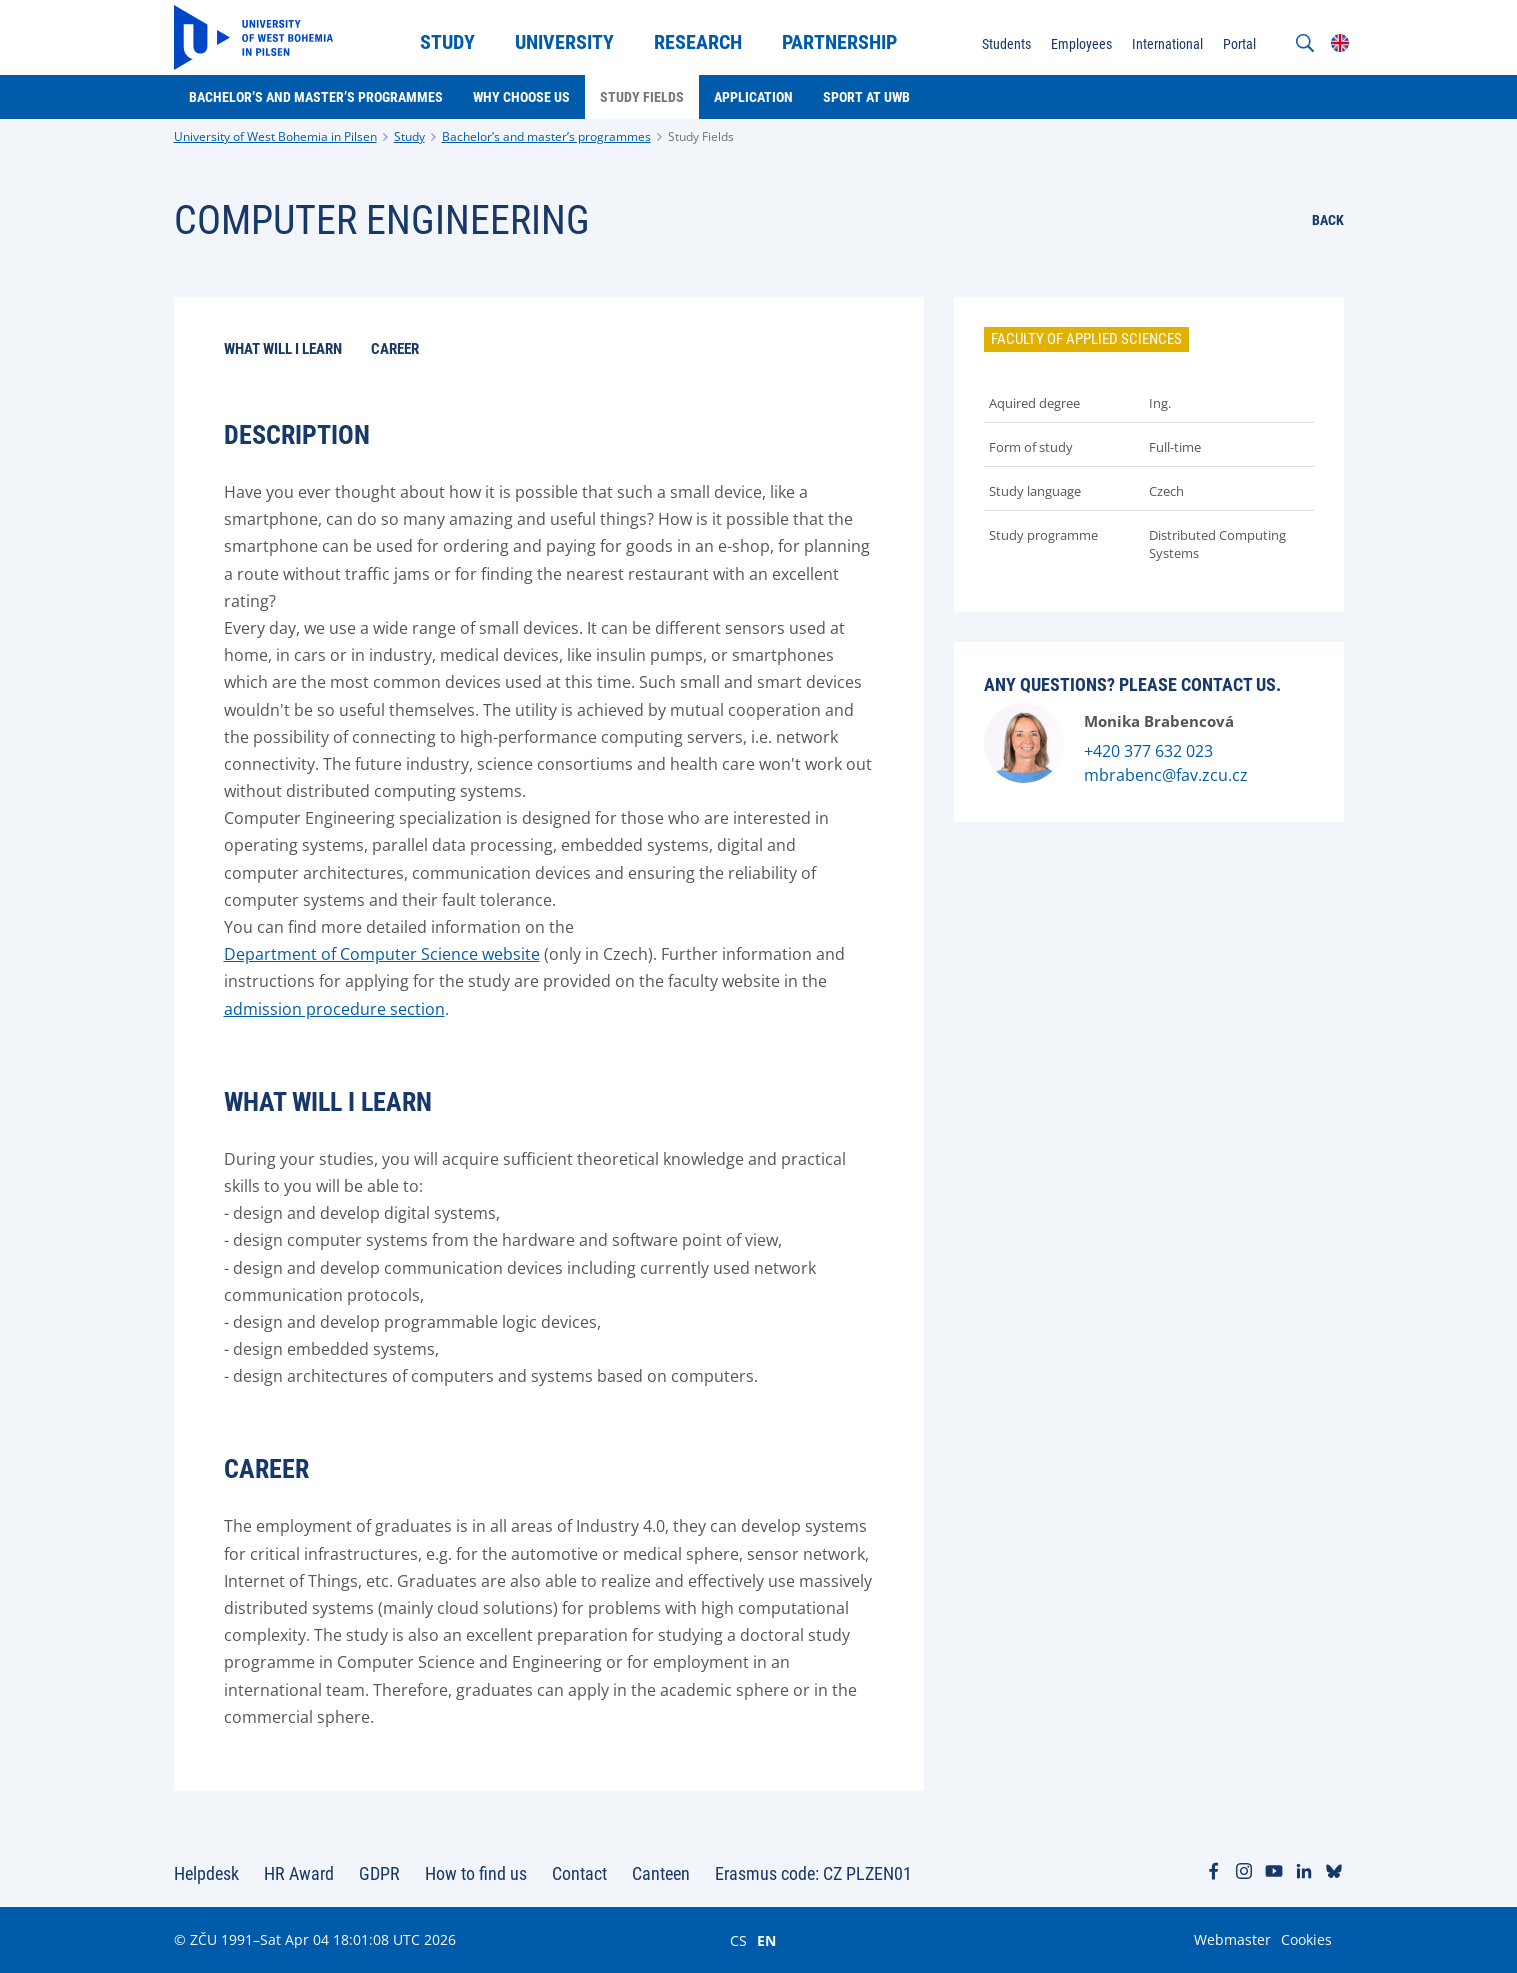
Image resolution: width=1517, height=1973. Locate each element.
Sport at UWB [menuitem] (866, 97)
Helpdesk (206, 1873)
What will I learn (283, 349)
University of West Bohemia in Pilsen (275, 136)
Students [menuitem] (1006, 44)
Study (409, 136)
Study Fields (701, 136)
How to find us (476, 1873)
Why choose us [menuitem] (521, 97)
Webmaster (1232, 1939)
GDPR (379, 1873)
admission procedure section (334, 1009)
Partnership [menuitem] (839, 42)
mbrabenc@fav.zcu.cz (1166, 775)
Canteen (661, 1873)
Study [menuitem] (447, 42)
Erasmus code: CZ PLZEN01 (813, 1873)
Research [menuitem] (698, 42)
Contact (579, 1873)
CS (738, 1940)
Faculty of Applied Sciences (1086, 339)
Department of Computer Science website (382, 954)
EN (766, 1940)
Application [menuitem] (753, 97)
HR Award (299, 1873)
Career (395, 349)
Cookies (1306, 1939)
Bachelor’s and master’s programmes (546, 136)
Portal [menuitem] (1239, 44)
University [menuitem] (564, 42)
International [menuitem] (1167, 44)
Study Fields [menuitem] (642, 97)
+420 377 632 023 (1148, 751)
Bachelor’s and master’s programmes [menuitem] (316, 97)
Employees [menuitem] (1081, 44)
